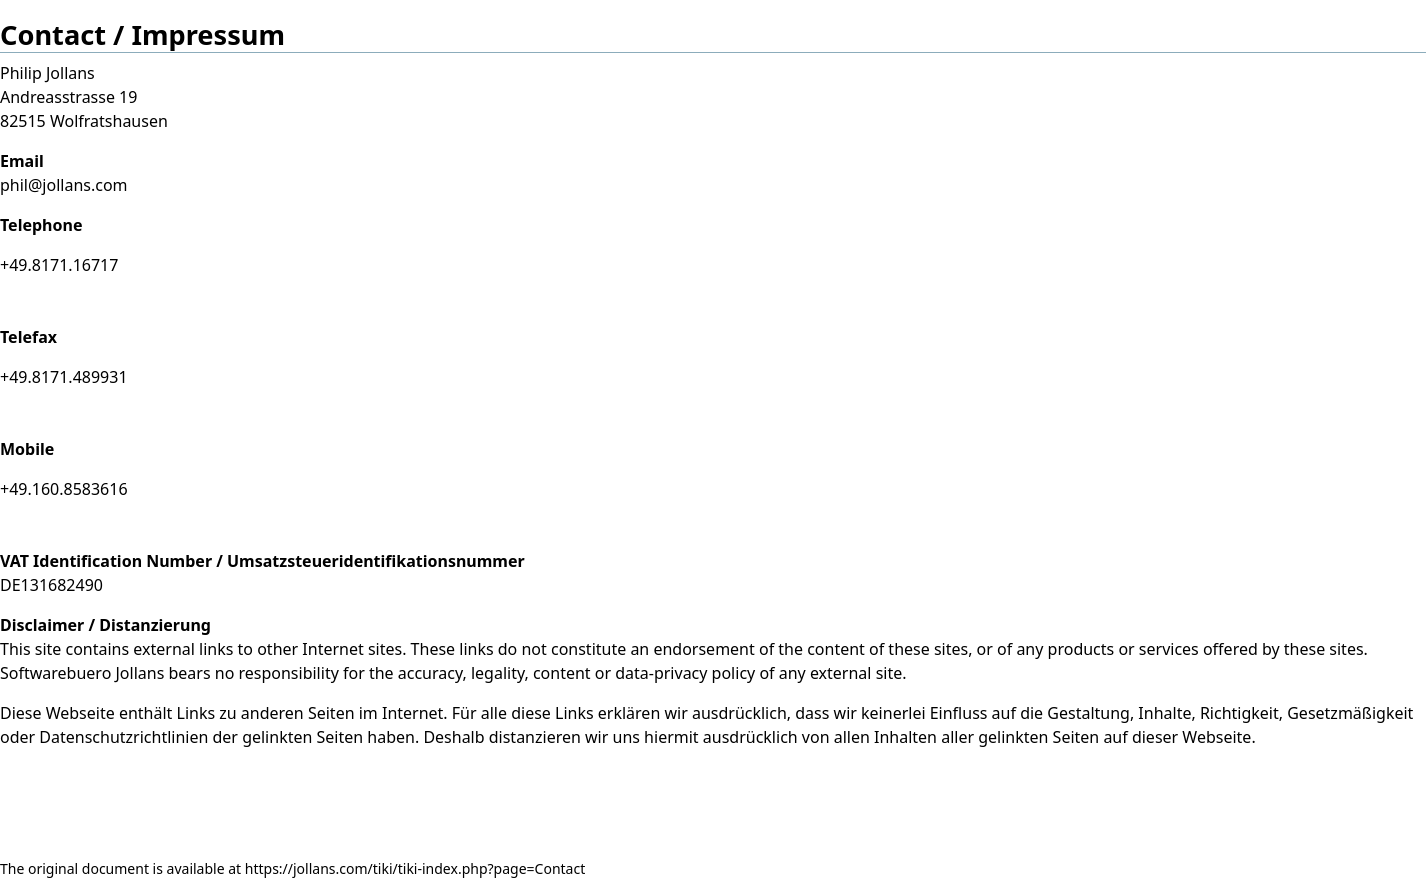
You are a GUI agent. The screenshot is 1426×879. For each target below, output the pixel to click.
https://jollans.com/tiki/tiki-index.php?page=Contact (415, 868)
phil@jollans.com (64, 185)
